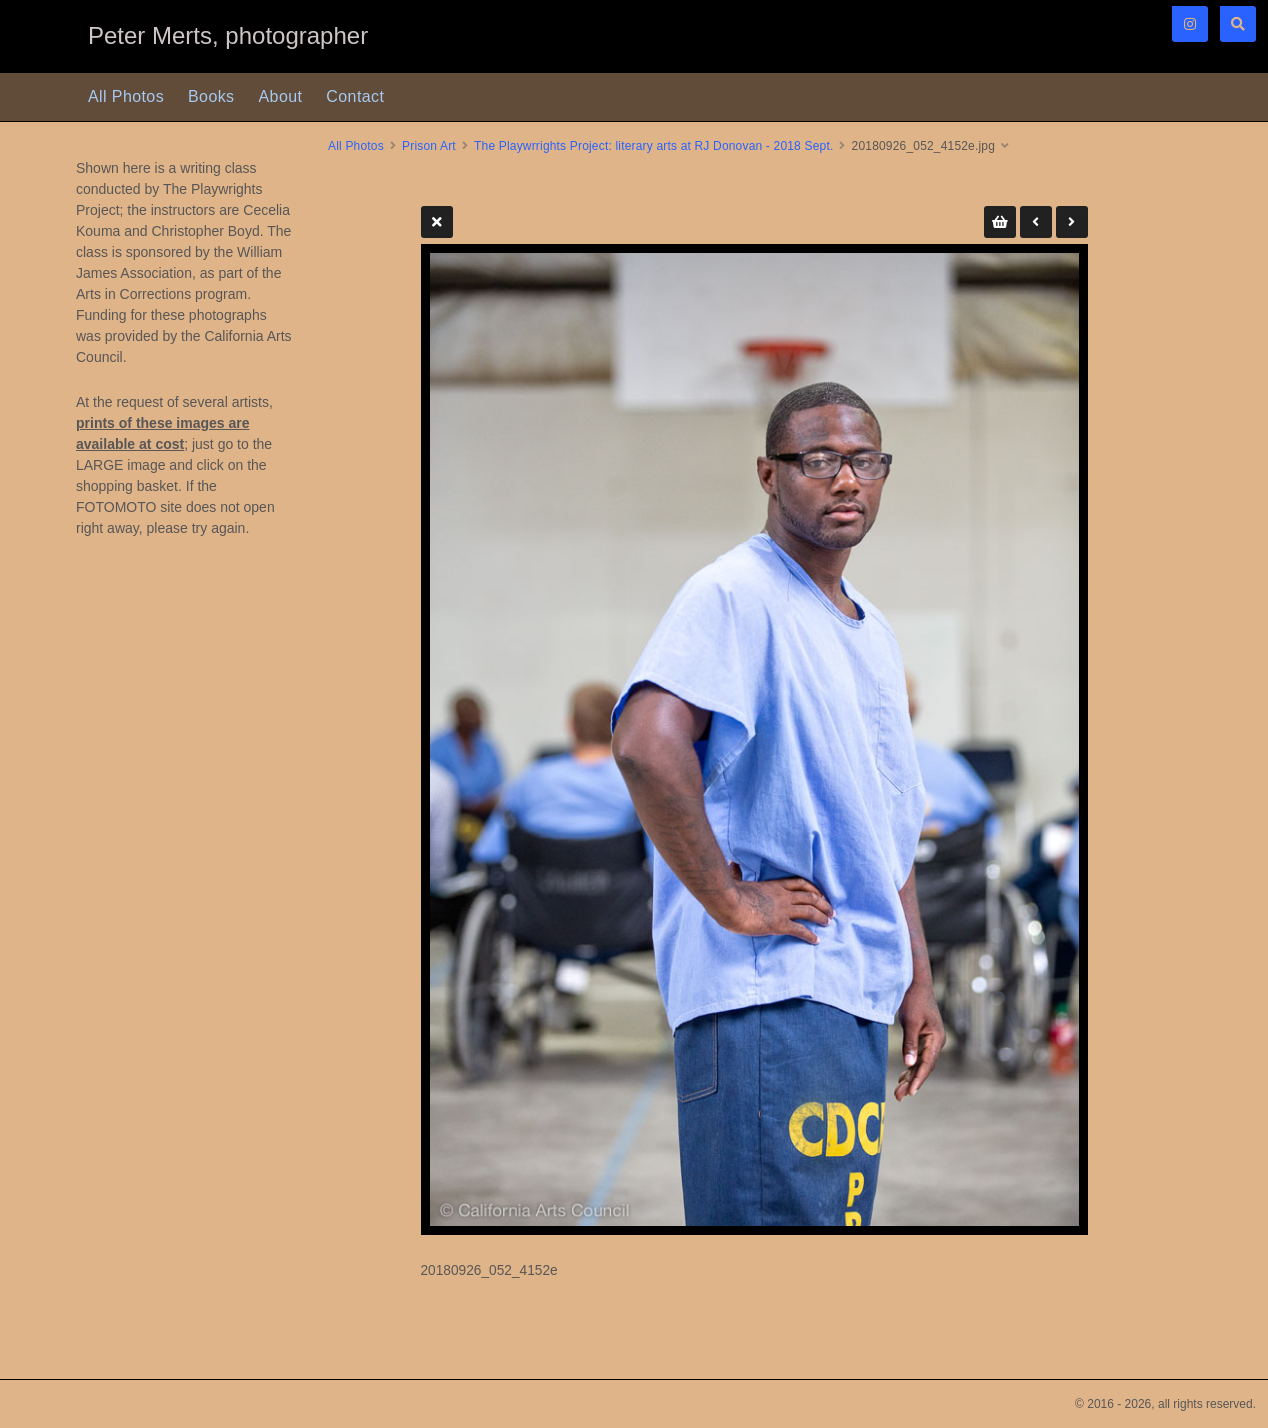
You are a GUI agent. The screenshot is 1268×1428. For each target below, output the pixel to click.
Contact (355, 96)
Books (211, 96)
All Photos (126, 96)
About (281, 96)
